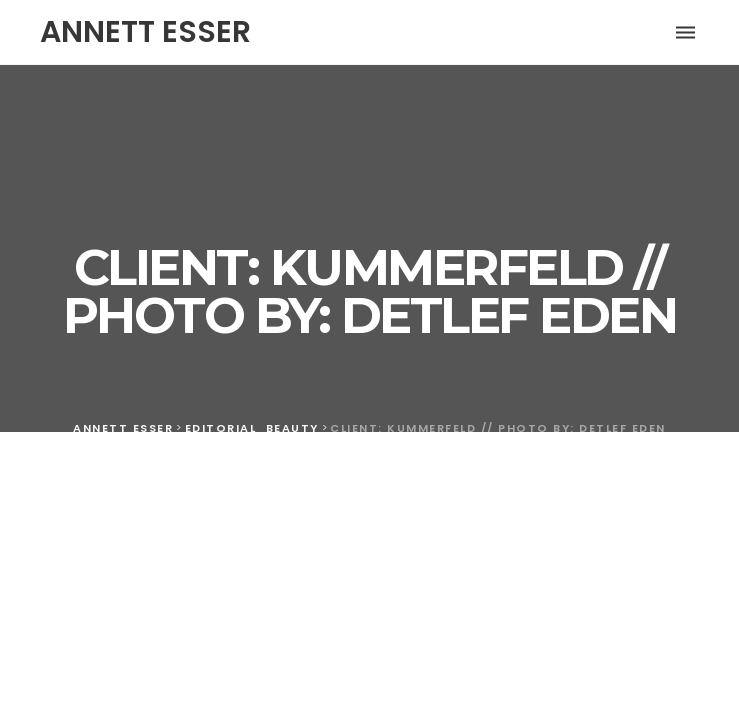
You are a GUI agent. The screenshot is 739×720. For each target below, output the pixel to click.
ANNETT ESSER (145, 32)
